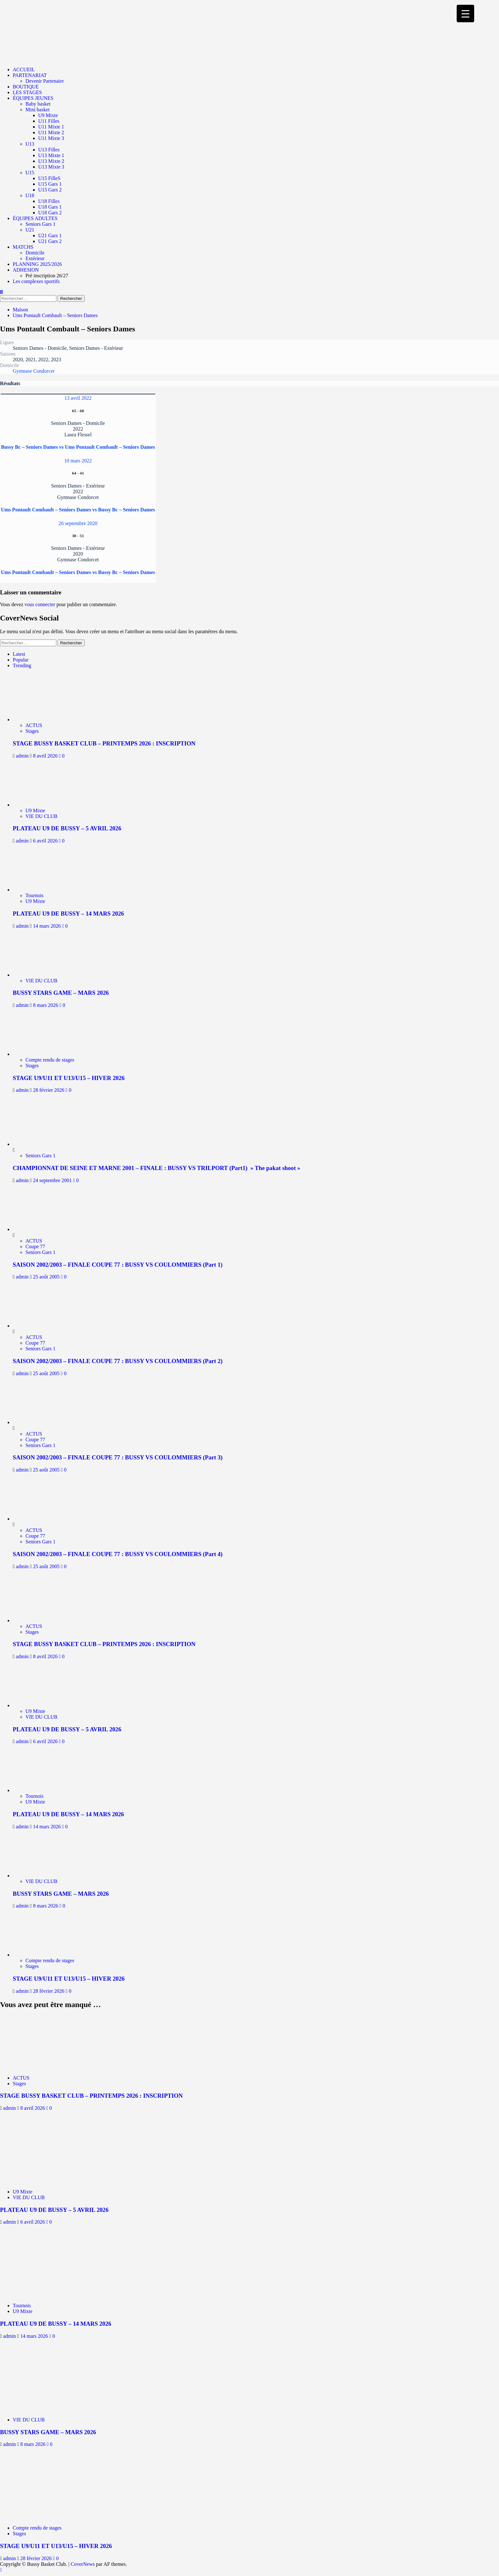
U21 (29, 229)
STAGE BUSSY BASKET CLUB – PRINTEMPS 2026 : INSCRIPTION (104, 743)
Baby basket (38, 104)
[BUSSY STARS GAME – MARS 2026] (41, 975)
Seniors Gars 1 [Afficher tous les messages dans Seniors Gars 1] (40, 1155)
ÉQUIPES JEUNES (33, 98)
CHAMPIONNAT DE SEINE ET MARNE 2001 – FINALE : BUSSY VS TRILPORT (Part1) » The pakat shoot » (156, 1168)
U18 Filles (49, 201)
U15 (29, 172)
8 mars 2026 (46, 1005)
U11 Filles (49, 121)
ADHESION (26, 270)
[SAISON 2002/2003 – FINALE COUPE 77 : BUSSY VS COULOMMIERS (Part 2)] (36, 1325)
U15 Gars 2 (50, 189)
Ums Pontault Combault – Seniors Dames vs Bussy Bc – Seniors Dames (78, 509)
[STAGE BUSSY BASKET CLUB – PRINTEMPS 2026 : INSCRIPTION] (41, 719)
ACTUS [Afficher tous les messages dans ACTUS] (33, 725)
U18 (29, 195)
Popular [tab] (21, 659)
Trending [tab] (22, 665)
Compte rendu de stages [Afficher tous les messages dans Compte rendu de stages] (49, 1060)
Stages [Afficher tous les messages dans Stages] (32, 731)
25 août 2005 (47, 1276)
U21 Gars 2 (50, 241)
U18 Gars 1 (50, 207)
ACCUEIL (24, 69)
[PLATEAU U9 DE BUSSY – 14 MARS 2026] (41, 889)
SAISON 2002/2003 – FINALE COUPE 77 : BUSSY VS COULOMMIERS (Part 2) (117, 1361)
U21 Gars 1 (50, 235)
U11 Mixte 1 (51, 126)
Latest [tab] (19, 654)
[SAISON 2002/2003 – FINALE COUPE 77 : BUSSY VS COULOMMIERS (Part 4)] (36, 1518)
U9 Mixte (48, 115)
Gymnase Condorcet (33, 371)
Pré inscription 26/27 (46, 275)
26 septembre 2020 (78, 523)
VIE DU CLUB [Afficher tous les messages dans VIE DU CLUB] (41, 816)
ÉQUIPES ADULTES (35, 218)
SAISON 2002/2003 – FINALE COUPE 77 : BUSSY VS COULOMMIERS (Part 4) (117, 1554)
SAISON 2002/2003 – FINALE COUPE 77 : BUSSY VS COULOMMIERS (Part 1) (117, 1264)
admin (23, 755)
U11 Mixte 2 (51, 132)
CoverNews (83, 2564)
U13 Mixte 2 (51, 161)
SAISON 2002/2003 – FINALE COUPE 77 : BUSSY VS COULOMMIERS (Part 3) (117, 1457)
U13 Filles (49, 149)
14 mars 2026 (47, 926)
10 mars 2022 (78, 460)
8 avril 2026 (46, 755)
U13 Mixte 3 (51, 167)
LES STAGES (27, 92)
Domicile (35, 252)
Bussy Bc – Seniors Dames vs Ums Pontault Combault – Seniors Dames (78, 447)
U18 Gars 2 (50, 212)
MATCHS (23, 247)
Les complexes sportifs (36, 281)
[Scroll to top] (1, 2570)
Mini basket (37, 109)
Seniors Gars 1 (40, 224)
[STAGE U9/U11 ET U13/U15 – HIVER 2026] (41, 1054)
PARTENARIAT (30, 75)
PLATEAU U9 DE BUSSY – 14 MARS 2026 (68, 913)
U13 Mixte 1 (51, 155)
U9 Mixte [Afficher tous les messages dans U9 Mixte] (35, 810)
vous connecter (40, 604)
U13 (29, 144)
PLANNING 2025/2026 (37, 264)
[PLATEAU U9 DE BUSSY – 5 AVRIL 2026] (41, 804)
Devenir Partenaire (44, 81)
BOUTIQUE (26, 86)
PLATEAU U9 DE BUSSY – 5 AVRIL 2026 (67, 828)
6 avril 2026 (46, 840)
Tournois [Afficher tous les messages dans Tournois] (34, 895)
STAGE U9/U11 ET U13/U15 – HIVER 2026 (69, 1078)
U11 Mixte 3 (51, 138)
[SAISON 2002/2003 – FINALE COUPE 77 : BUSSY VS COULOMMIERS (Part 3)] (36, 1422)
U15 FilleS (49, 178)
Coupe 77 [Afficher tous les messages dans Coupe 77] (35, 1246)
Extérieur (35, 258)
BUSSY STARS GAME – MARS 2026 (61, 992)
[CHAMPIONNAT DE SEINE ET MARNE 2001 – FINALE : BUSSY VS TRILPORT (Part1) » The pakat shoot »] (36, 1144)
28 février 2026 (49, 1090)
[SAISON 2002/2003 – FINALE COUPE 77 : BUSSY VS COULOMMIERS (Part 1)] (36, 1229)
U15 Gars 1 (50, 184)
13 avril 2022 (77, 398)
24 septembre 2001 (53, 1180)
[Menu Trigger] (465, 13)
